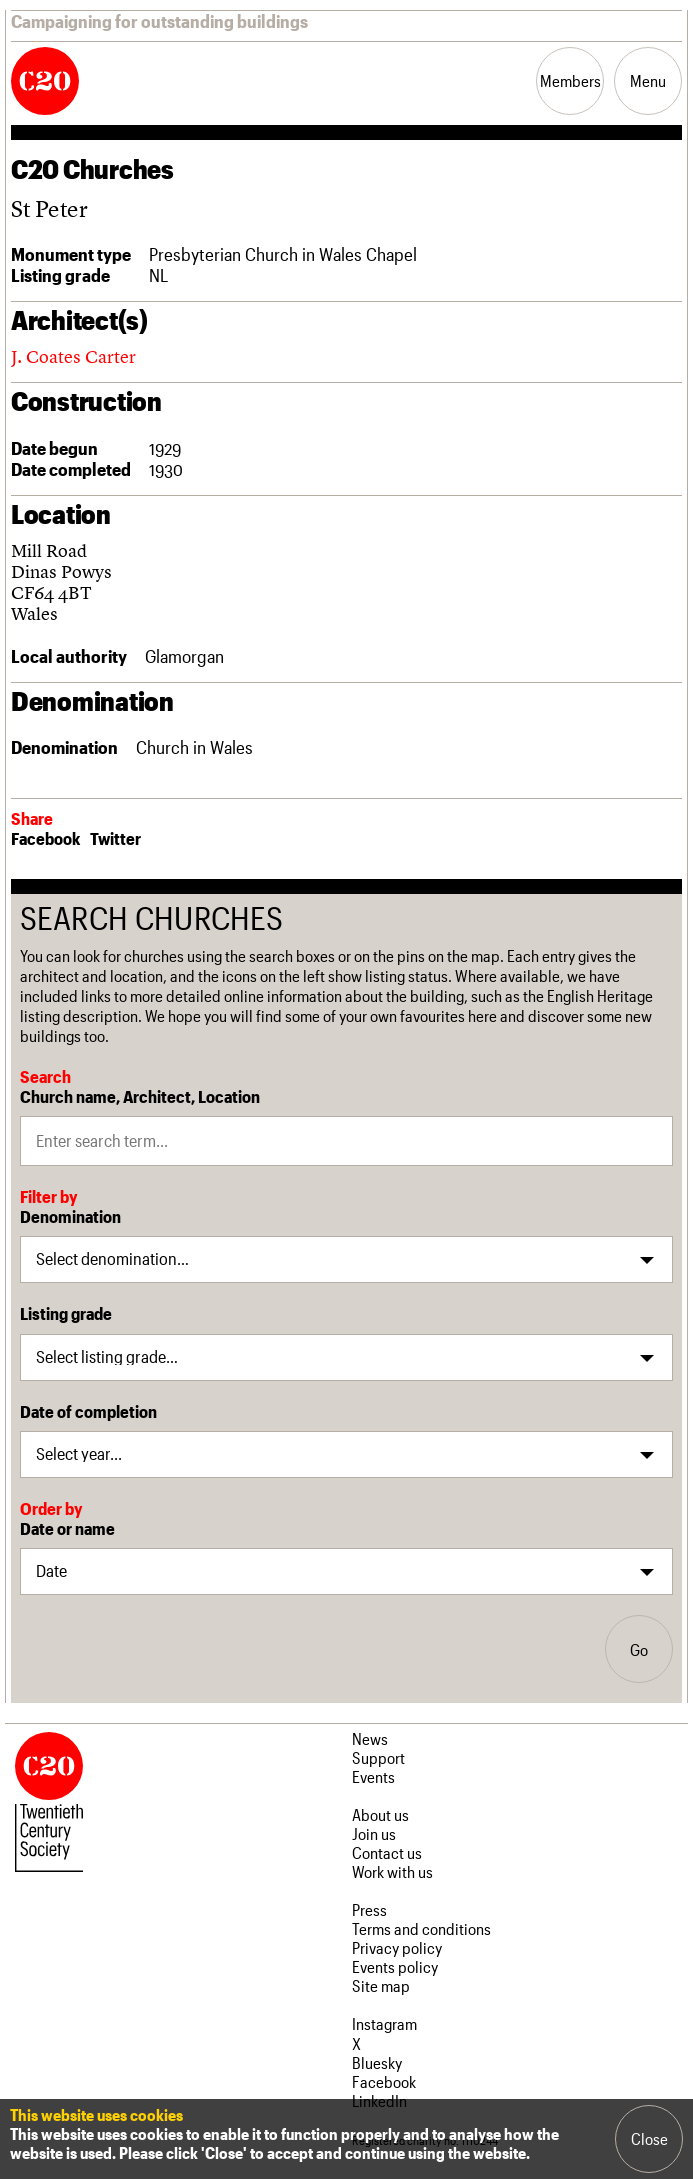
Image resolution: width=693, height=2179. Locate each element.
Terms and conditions (421, 1928)
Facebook (45, 838)
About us (380, 1814)
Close (649, 2138)
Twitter (115, 838)
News (370, 1738)
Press (369, 1909)
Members (570, 80)
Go (639, 1649)
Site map (381, 1985)
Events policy (395, 1966)
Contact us (387, 1852)
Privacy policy (397, 1947)
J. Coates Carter (73, 356)
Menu (648, 80)
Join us (374, 1833)
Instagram (384, 2023)
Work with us (392, 1871)
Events (373, 1776)
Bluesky (377, 2062)
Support (378, 1757)
